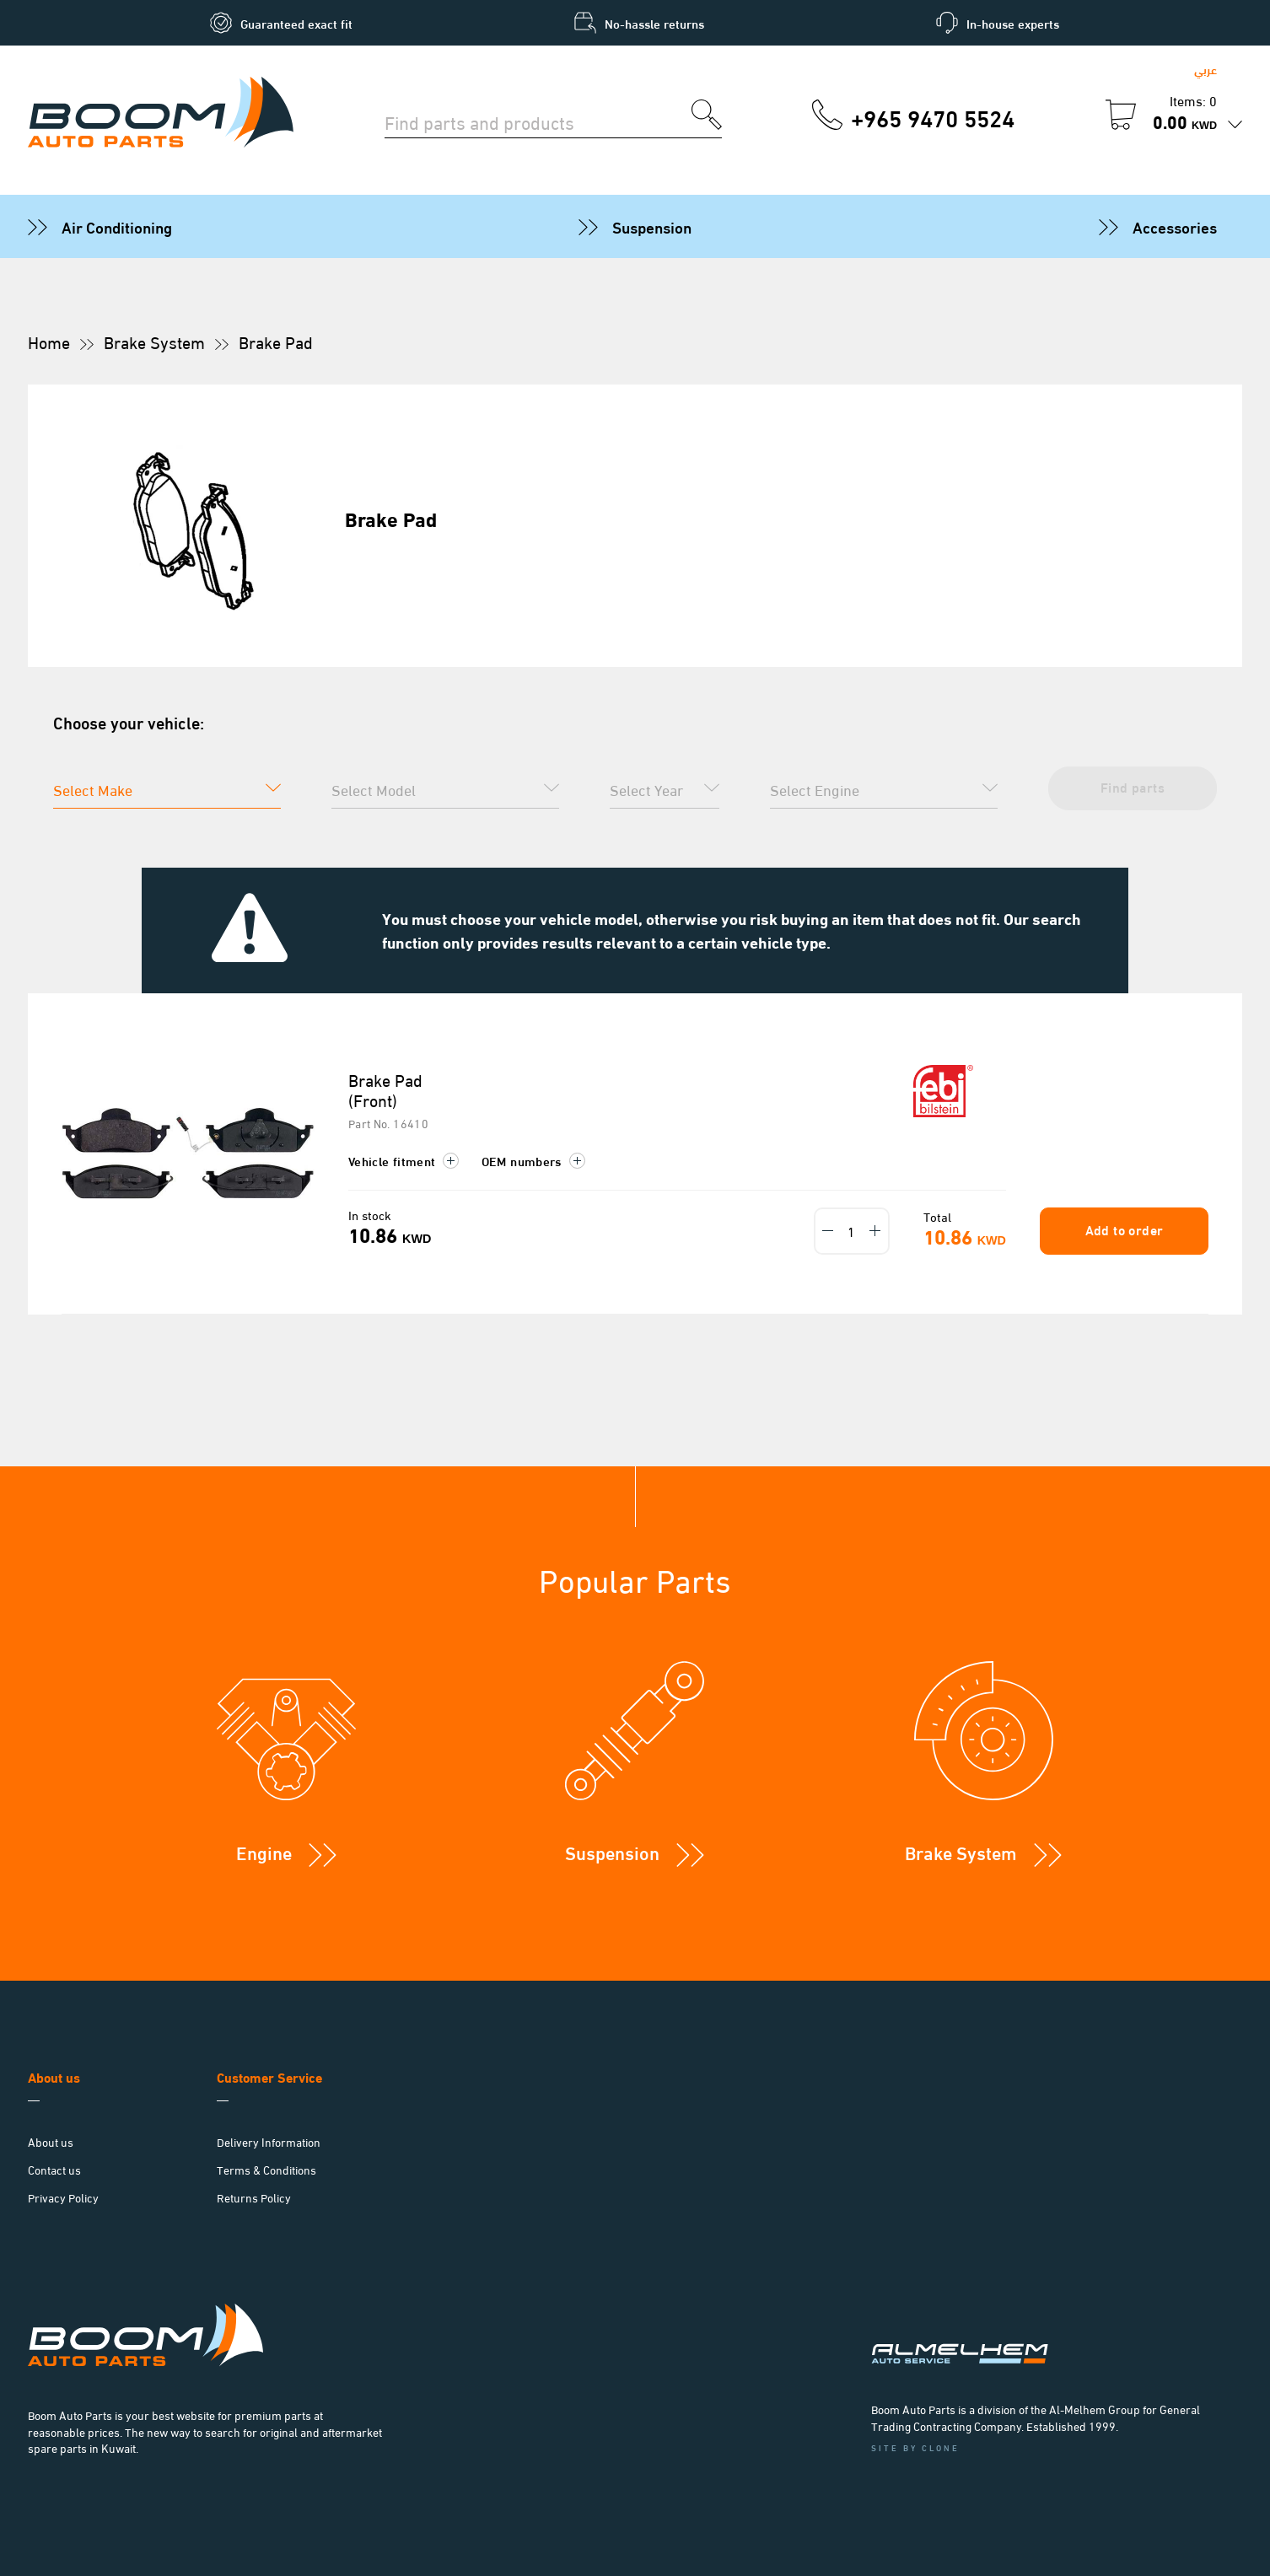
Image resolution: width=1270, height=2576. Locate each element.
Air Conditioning (117, 226)
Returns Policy (254, 2197)
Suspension (652, 226)
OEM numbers (533, 1160)
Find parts (1132, 786)
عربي (1205, 69)
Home (49, 341)
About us (50, 2141)
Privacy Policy (63, 2197)
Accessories (1175, 226)
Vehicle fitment (403, 1160)
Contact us (54, 2169)
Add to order (1124, 1229)
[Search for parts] (538, 120)
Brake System (154, 341)
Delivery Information (268, 2141)
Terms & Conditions (266, 2169)
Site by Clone (915, 2447)
